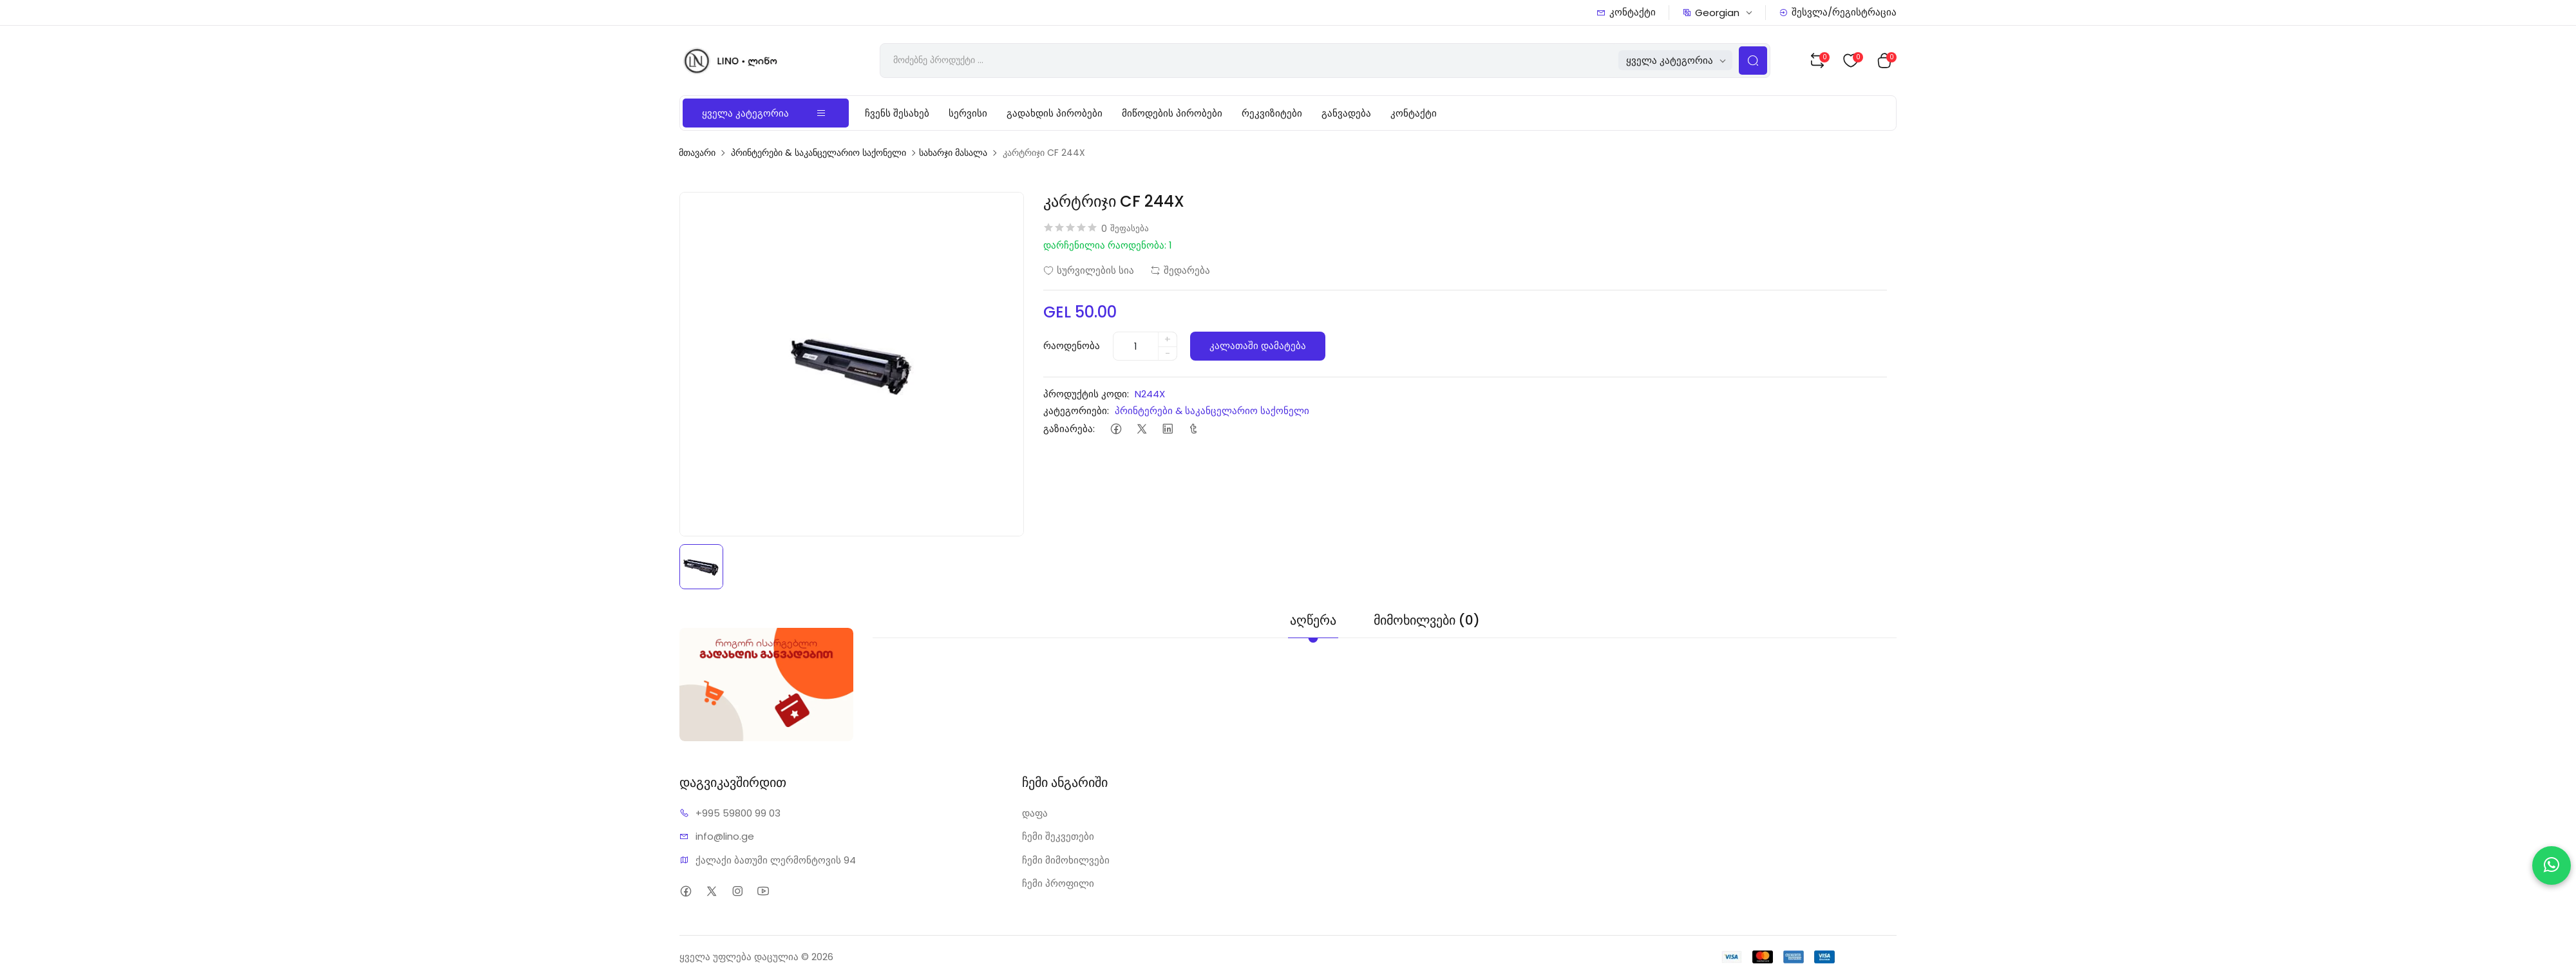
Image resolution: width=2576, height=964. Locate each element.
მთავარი (697, 152)
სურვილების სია (1088, 270)
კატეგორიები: (1076, 410)
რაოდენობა (1071, 345)
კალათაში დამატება (1257, 345)
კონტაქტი (1626, 12)
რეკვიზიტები (1272, 113)
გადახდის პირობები (1055, 113)
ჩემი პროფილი (1058, 883)
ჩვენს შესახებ (897, 113)
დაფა (1035, 813)
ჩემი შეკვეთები (1058, 836)
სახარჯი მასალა (953, 152)
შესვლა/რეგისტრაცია (1838, 12)
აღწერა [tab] (1313, 620)
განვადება (1346, 113)
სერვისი (968, 113)
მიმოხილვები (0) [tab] (1427, 620)
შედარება (1180, 270)
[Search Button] (1753, 60)
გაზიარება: (1069, 428)
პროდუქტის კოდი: (1086, 394)
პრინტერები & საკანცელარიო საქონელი (818, 152)
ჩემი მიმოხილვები (1066, 860)
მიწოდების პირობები (1172, 113)
